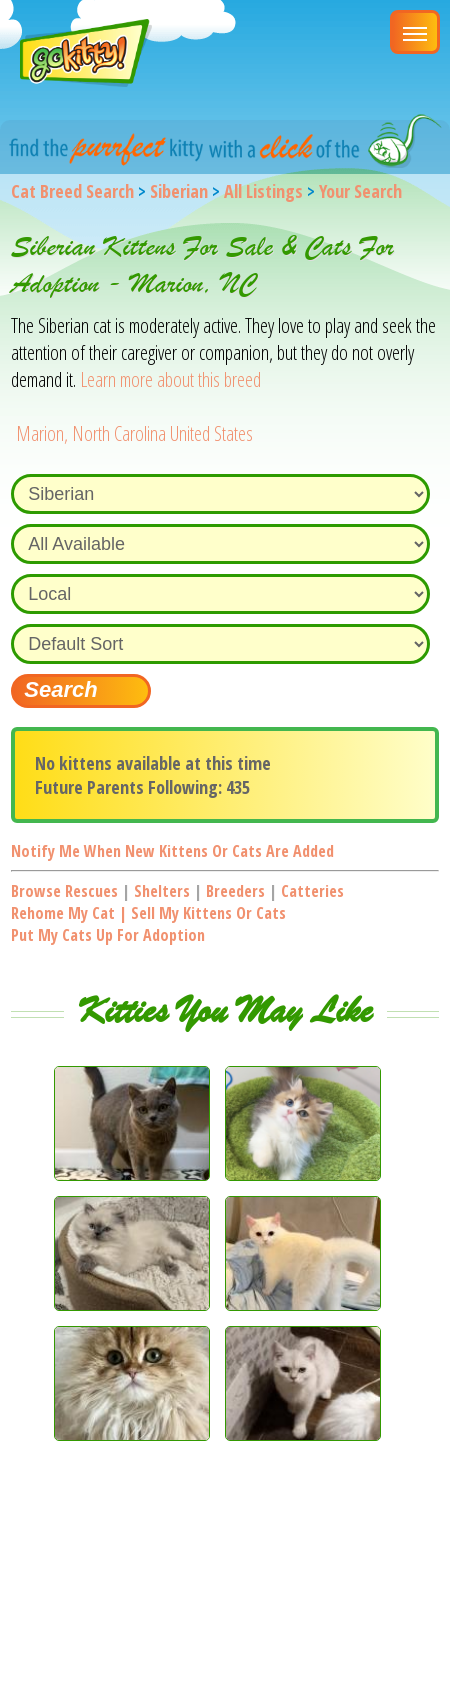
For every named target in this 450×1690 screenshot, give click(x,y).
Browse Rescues (64, 891)
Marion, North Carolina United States (134, 433)
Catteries (312, 891)
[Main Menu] (415, 32)
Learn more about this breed (170, 379)
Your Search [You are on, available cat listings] (360, 191)
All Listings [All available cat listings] (263, 191)
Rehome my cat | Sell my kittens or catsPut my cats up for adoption (148, 924)
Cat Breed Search (72, 191)
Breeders (235, 891)
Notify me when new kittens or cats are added (172, 851)
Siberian (179, 191)
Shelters (162, 891)
